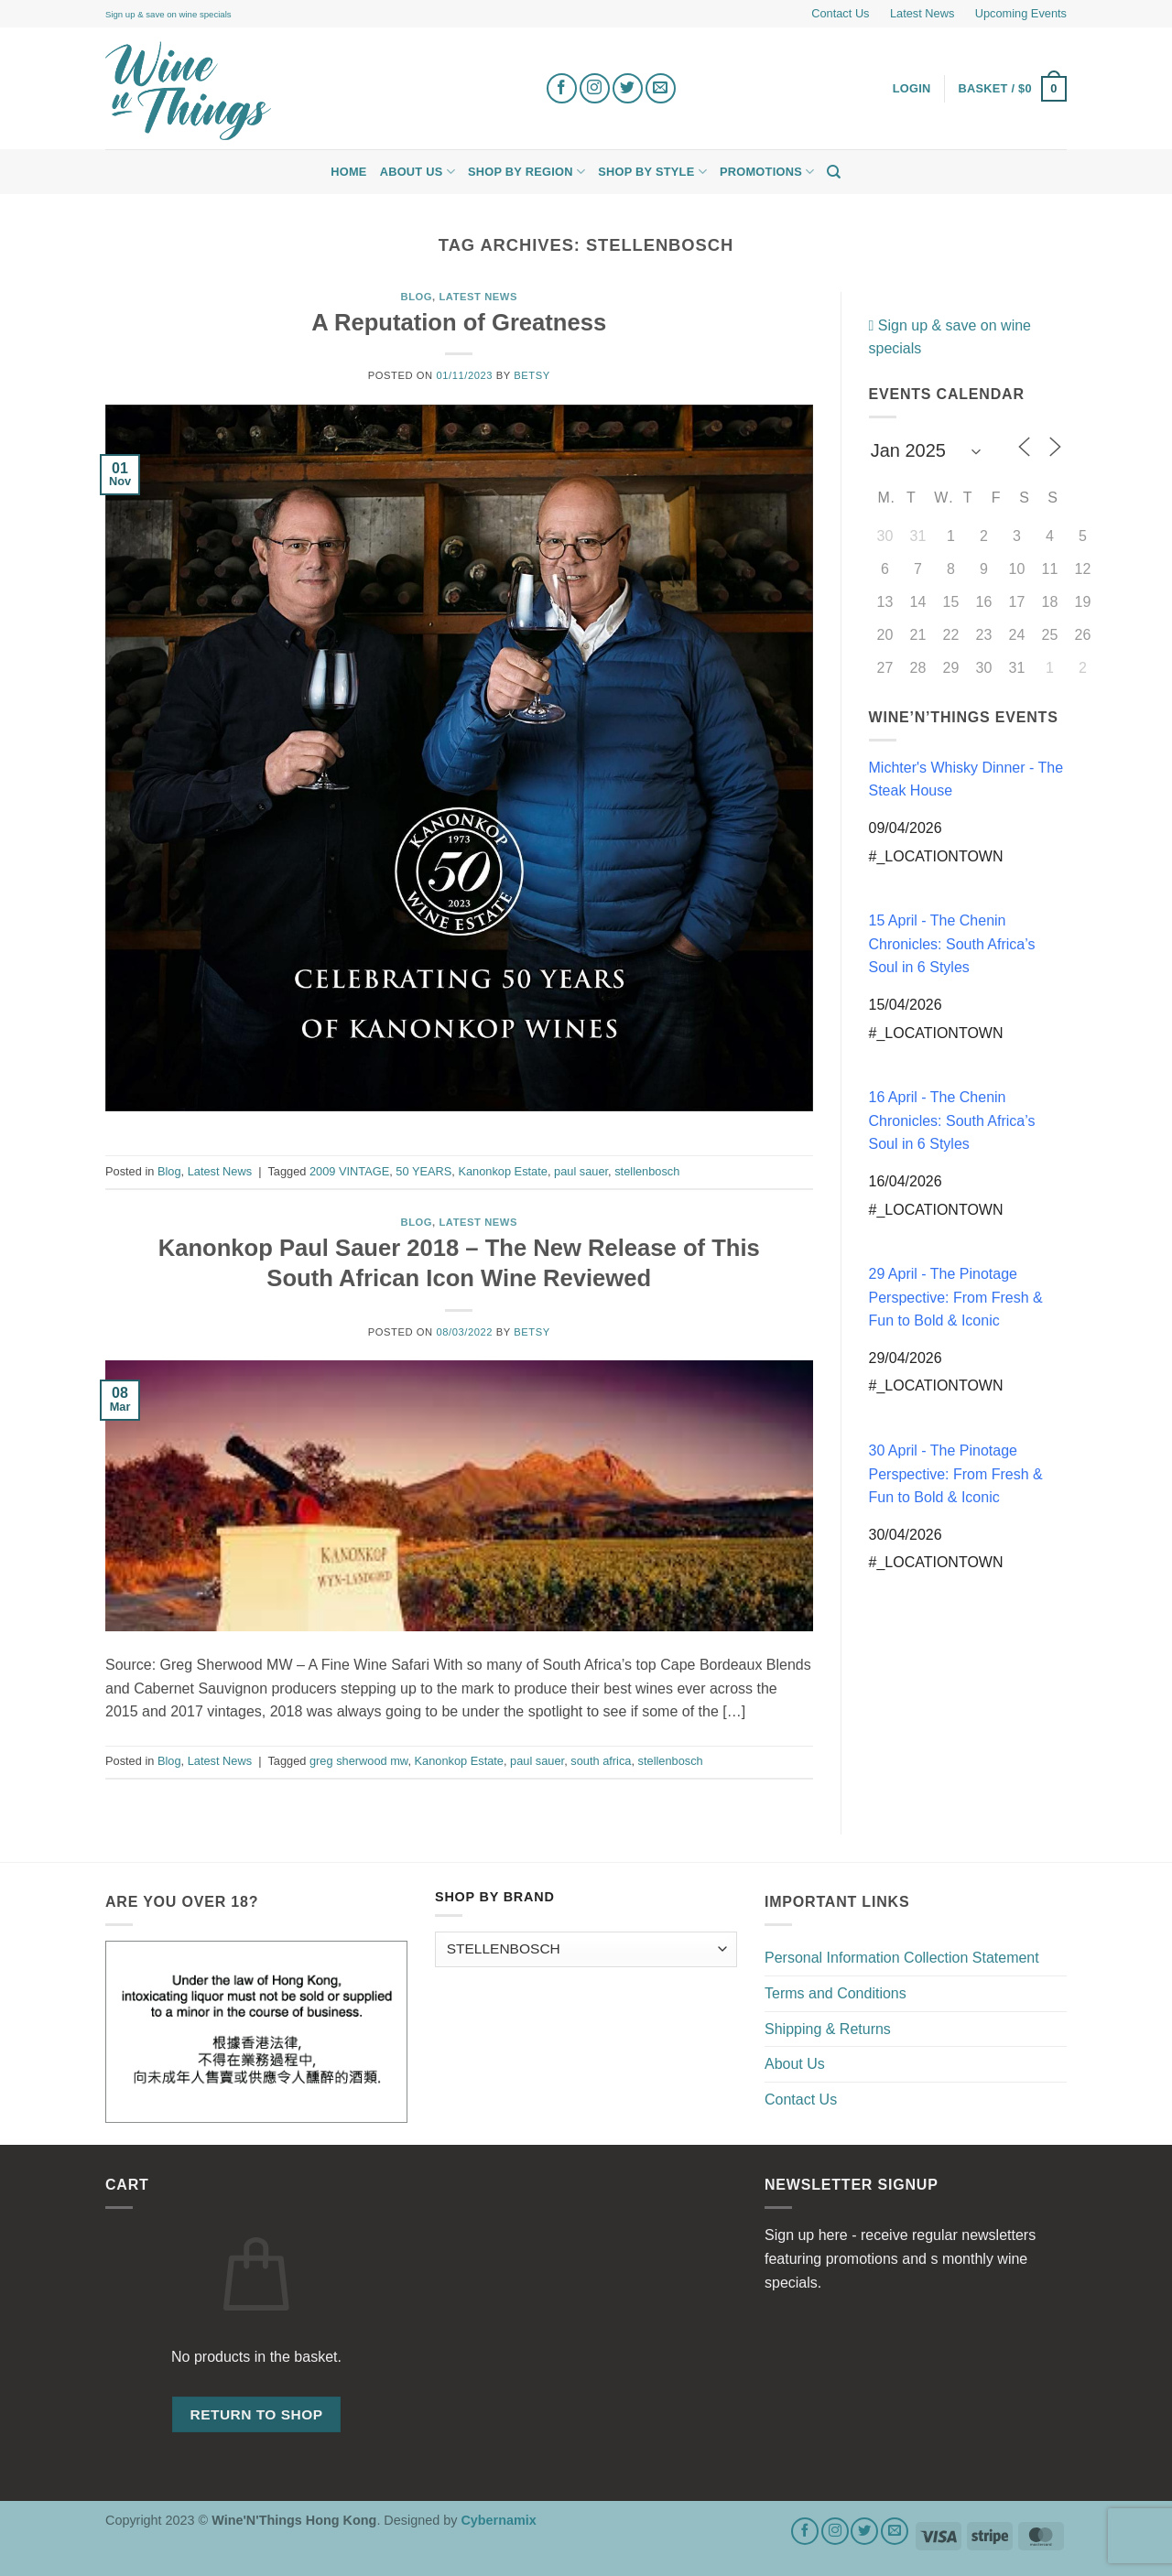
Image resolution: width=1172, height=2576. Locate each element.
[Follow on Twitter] (628, 88)
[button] (1013, 88)
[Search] (834, 172)
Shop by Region (526, 171)
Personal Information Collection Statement (902, 1957)
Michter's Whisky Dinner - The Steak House (966, 779)
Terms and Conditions (835, 1993)
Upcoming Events (1021, 13)
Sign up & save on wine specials (168, 14)
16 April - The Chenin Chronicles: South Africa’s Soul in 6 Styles (952, 1120)
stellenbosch (646, 1171)
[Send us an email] (661, 88)
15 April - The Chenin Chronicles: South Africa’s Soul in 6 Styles (952, 944)
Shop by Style (652, 171)
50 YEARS (423, 1171)
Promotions (767, 171)
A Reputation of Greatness (458, 322)
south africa (600, 1761)
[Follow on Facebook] (562, 88)
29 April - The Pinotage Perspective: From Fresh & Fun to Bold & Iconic (956, 1297)
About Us (417, 171)
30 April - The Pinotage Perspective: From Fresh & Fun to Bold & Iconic (956, 1474)
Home (348, 172)
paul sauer (581, 1171)
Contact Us (840, 13)
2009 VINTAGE (349, 1171)
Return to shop (256, 2414)
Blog (417, 296)
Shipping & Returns (828, 2029)
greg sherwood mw (358, 1761)
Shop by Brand (495, 1897)
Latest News (922, 13)
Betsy (531, 375)
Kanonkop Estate (502, 1171)
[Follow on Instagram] (595, 88)
